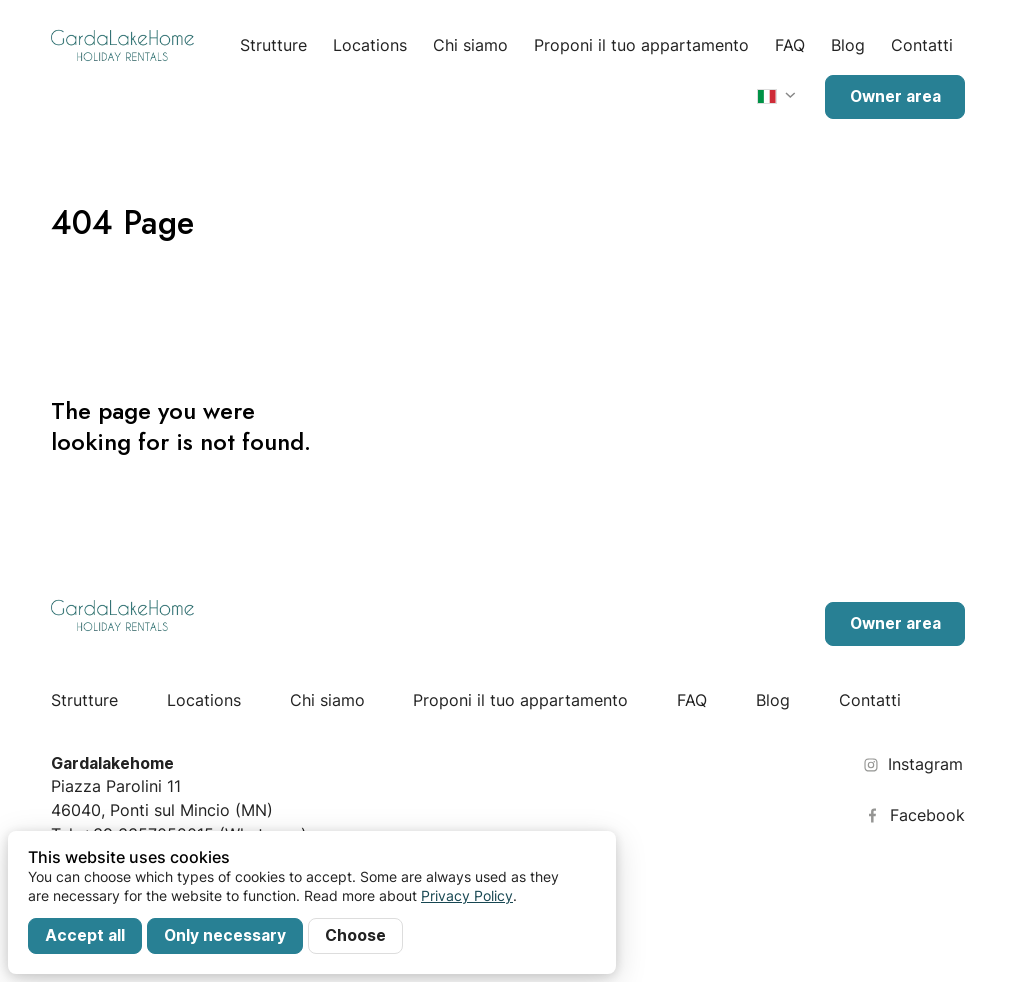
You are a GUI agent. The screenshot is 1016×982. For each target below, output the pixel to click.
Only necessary (225, 935)
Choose (355, 935)
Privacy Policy (467, 895)
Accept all (85, 935)
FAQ (790, 45)
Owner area (895, 96)
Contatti (922, 45)
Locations (370, 45)
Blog (848, 45)
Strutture (273, 45)
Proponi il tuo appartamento (641, 45)
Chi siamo (470, 45)
